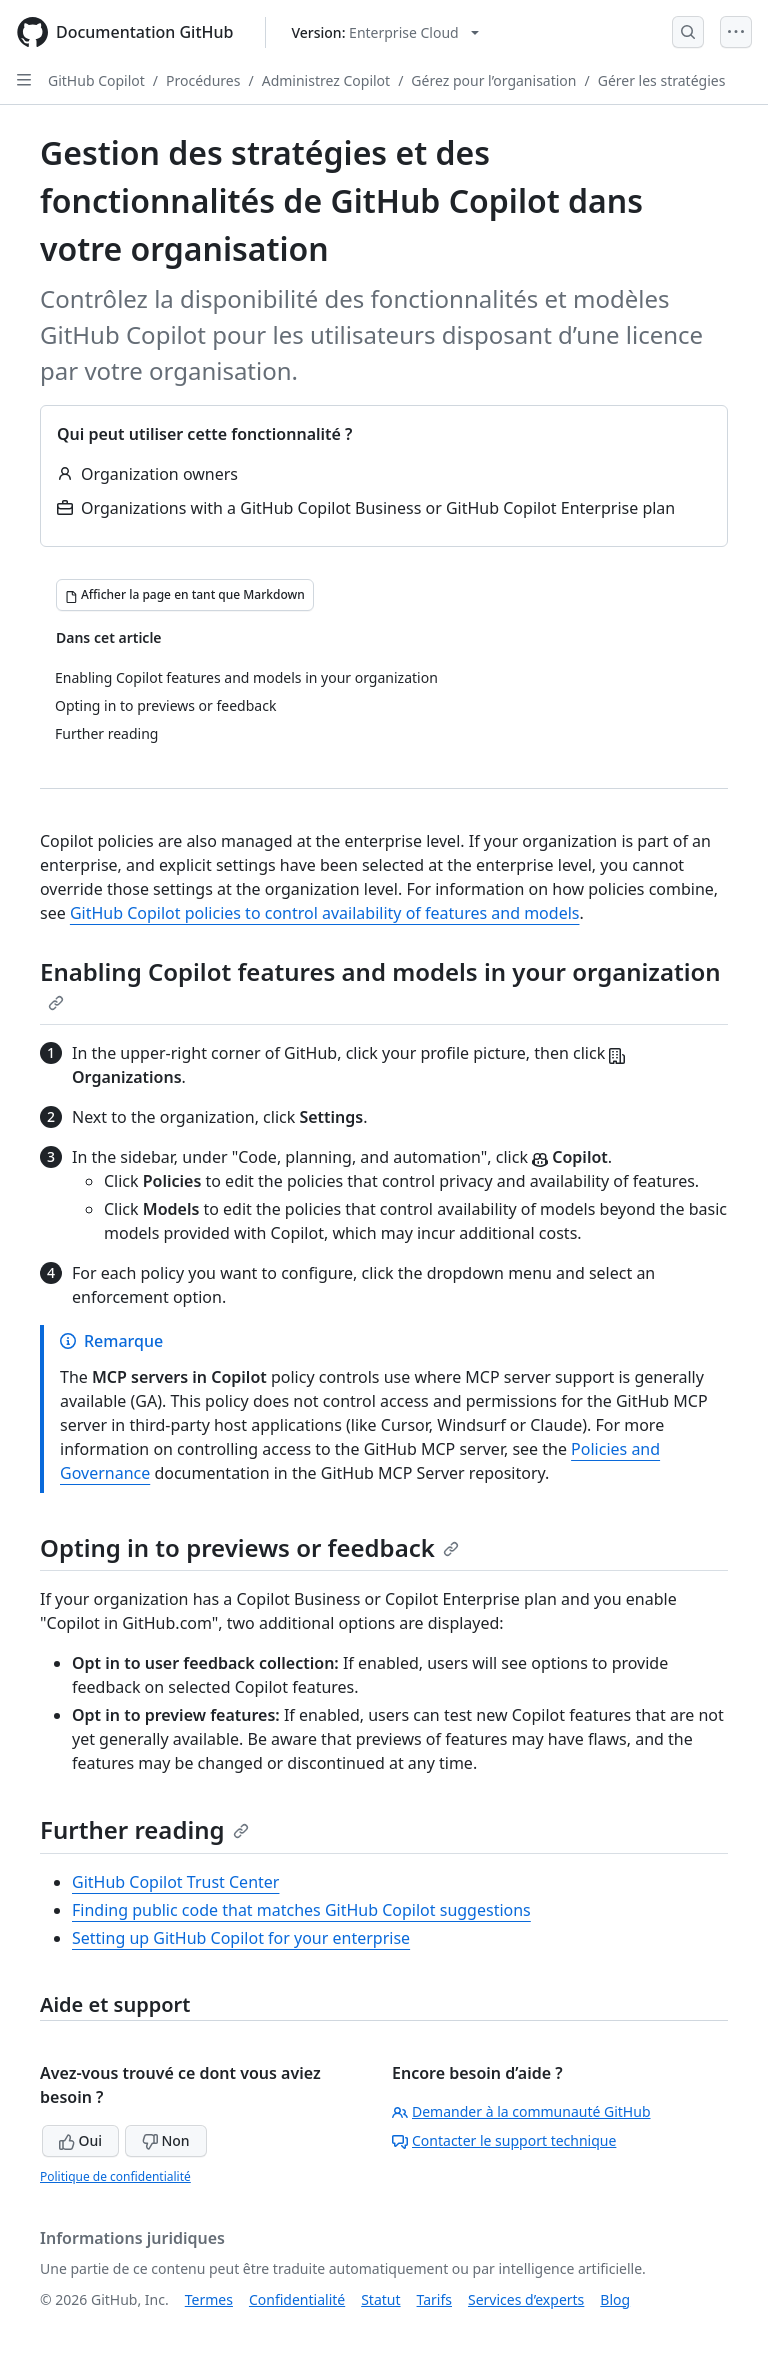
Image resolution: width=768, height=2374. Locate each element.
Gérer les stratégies (662, 80)
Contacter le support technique (504, 2140)
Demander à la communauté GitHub (521, 2111)
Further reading (144, 1829)
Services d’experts (526, 2299)
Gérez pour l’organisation (493, 80)
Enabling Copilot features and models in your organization (380, 983)
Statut (380, 2299)
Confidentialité (297, 2299)
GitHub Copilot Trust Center (175, 1882)
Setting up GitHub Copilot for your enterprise (241, 1938)
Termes (209, 2299)
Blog (615, 2299)
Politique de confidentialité (115, 2176)
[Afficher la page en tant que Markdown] (185, 595)
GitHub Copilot (96, 80)
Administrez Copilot (326, 80)
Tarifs (434, 2299)
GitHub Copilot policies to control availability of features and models (325, 913)
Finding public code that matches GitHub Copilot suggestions (301, 1910)
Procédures (203, 80)
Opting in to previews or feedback (249, 1547)
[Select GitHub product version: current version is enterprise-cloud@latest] (384, 32)
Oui (80, 2140)
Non (166, 2140)
